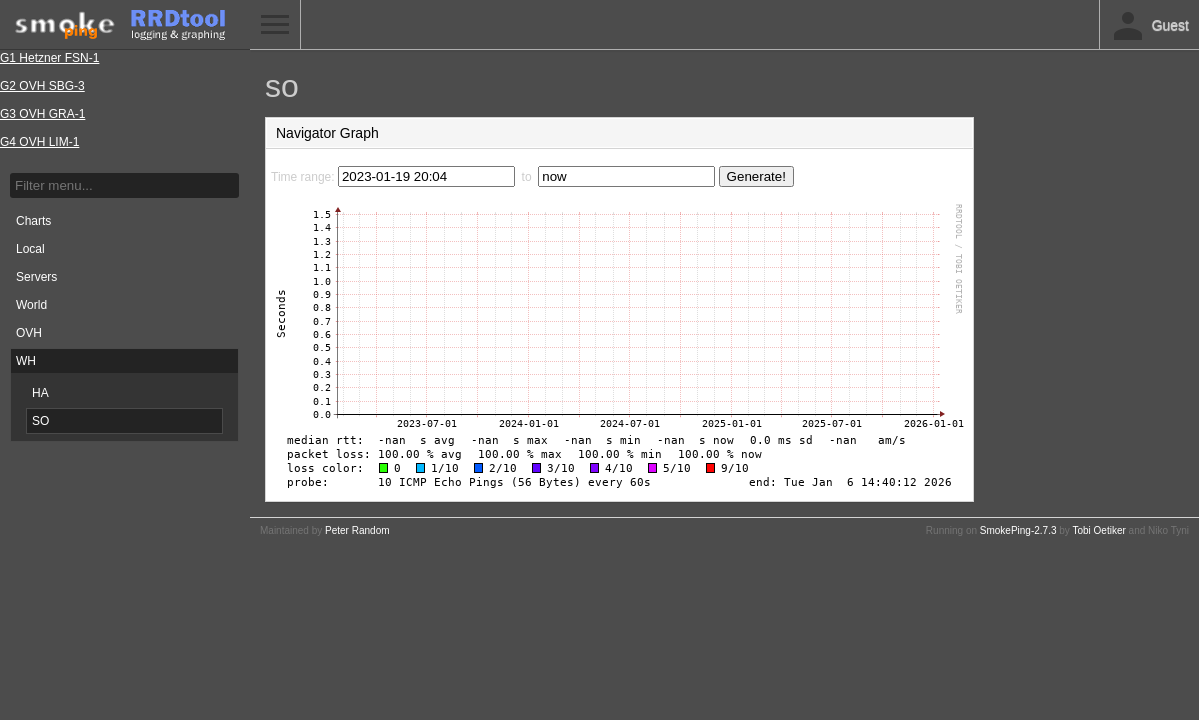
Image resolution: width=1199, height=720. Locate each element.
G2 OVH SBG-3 (42, 86)
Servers (36, 277)
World (31, 305)
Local (30, 249)
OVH (29, 333)
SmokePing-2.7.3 (1018, 530)
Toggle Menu (275, 25)
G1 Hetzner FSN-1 (49, 58)
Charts (33, 221)
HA (40, 393)
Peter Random (357, 530)
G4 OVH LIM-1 (39, 142)
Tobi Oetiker (1098, 530)
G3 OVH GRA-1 (42, 114)
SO (40, 421)
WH (26, 361)
